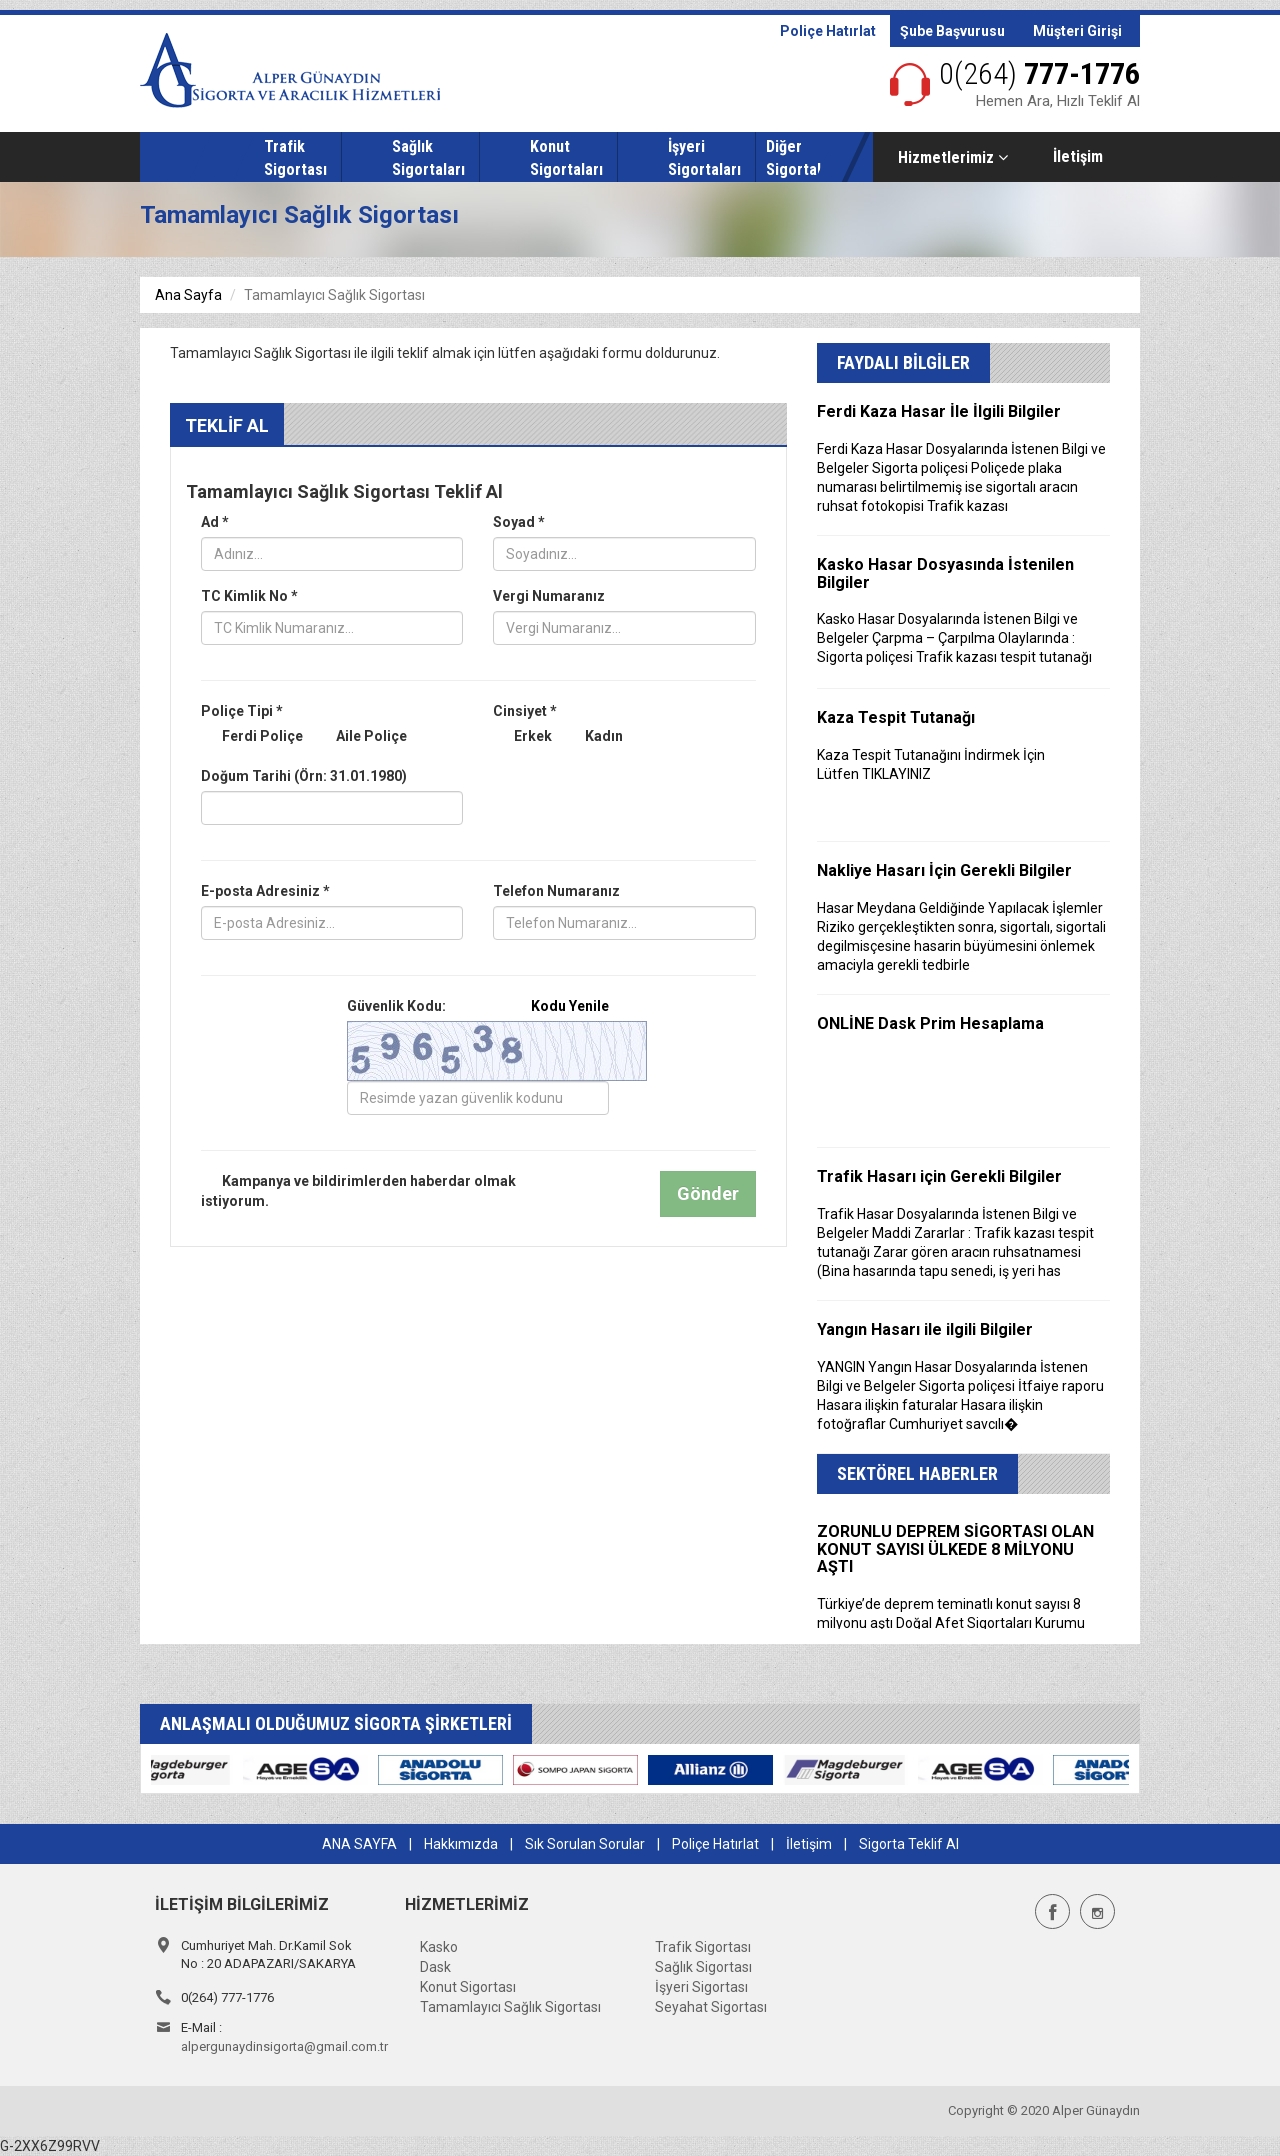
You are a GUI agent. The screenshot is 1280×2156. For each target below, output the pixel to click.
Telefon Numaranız (556, 891)
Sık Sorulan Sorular (585, 1844)
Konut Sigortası (468, 1987)
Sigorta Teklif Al (909, 1844)
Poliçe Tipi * (242, 711)
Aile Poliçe (361, 737)
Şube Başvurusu (952, 31)
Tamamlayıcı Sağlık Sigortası (510, 2007)
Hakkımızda (461, 1844)
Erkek (522, 737)
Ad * (215, 522)
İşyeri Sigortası (701, 1987)
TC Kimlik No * (249, 596)
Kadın (593, 737)
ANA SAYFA (359, 1844)
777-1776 (1039, 73)
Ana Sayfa (188, 295)
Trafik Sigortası (703, 1947)
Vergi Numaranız (549, 596)
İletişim (1078, 156)
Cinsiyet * (525, 711)
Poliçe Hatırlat (828, 31)
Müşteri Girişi (1077, 31)
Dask (435, 1967)
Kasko (439, 1947)
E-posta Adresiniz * (265, 891)
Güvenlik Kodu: (478, 1006)
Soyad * (519, 522)
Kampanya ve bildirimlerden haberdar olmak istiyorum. (358, 1191)
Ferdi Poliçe (252, 737)
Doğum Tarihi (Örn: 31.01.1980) (304, 776)
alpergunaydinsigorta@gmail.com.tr (284, 2046)
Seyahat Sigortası (711, 2007)
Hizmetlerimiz (953, 157)
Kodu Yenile (570, 1006)
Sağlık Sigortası (703, 1967)
